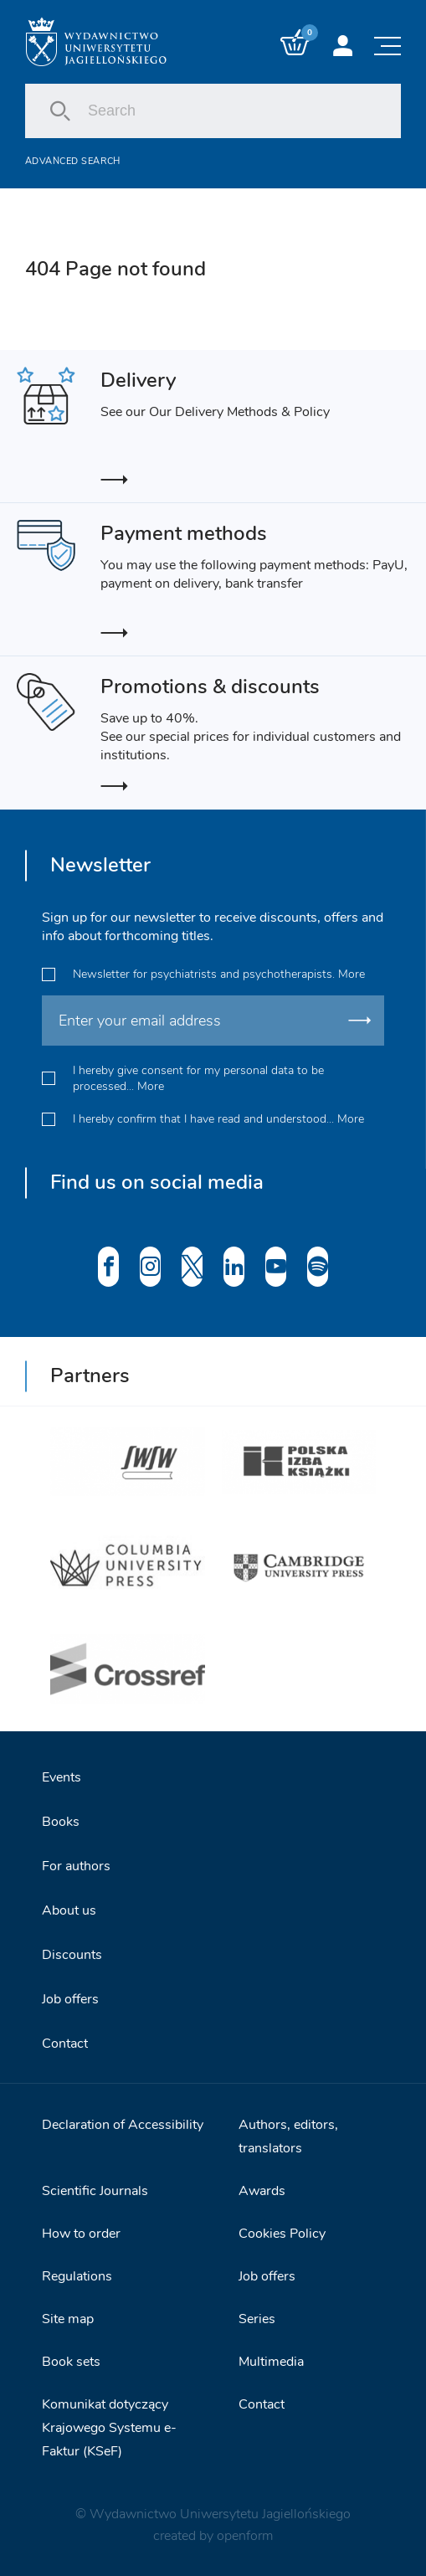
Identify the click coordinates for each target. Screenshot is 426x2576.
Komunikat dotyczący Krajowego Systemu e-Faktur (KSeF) (109, 2427)
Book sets (71, 2361)
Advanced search (73, 161)
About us (69, 1910)
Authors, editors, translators (288, 2136)
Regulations (77, 2276)
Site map (68, 2319)
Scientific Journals (95, 2191)
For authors (76, 1866)
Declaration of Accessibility (122, 2125)
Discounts (72, 1955)
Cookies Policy (282, 2233)
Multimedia (271, 2361)
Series (257, 2319)
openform (245, 2536)
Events (61, 1777)
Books (61, 1821)
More (351, 974)
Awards (262, 2191)
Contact (65, 2043)
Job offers (70, 1999)
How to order (81, 2233)
